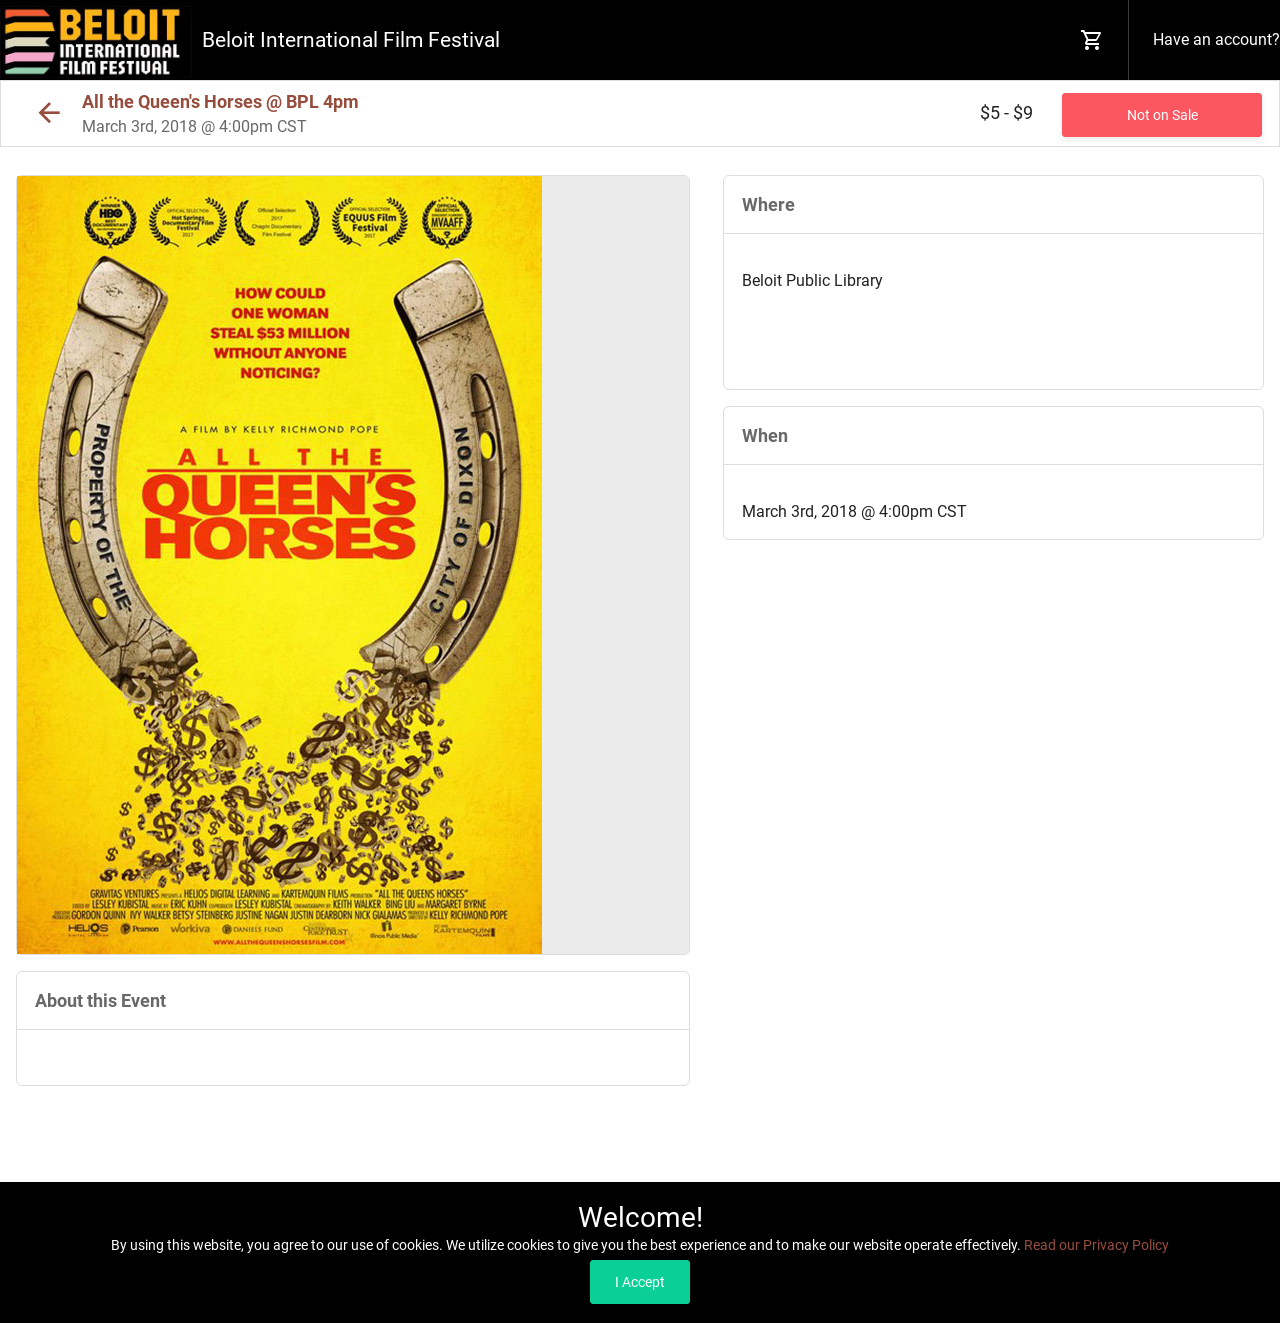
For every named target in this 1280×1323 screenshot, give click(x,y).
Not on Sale (1162, 115)
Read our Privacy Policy (1096, 1245)
